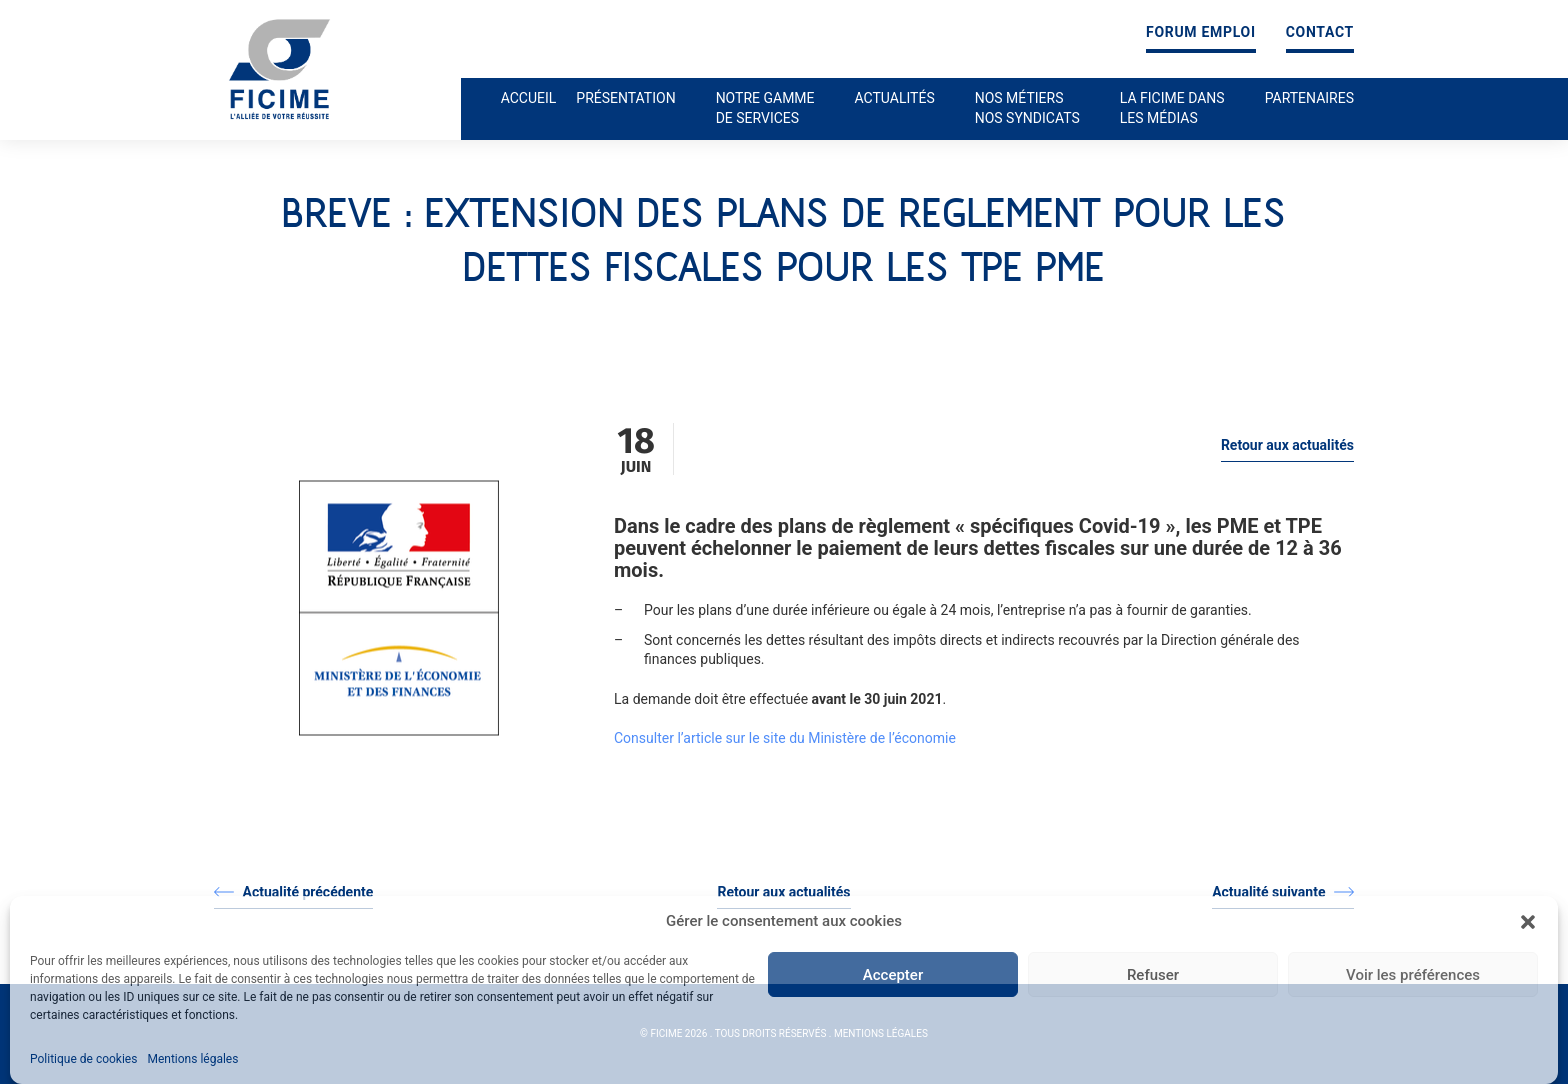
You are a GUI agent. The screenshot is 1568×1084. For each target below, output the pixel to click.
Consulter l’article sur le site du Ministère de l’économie (785, 738)
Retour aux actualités (1287, 445)
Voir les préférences (1413, 975)
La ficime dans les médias (1172, 108)
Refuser (1153, 975)
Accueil (529, 98)
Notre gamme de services (765, 108)
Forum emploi (1201, 32)
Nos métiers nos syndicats (1027, 108)
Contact (1320, 32)
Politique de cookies (83, 1059)
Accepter (893, 975)
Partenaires (1309, 98)
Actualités (895, 98)
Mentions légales (192, 1059)
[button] (1528, 922)
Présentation (625, 98)
